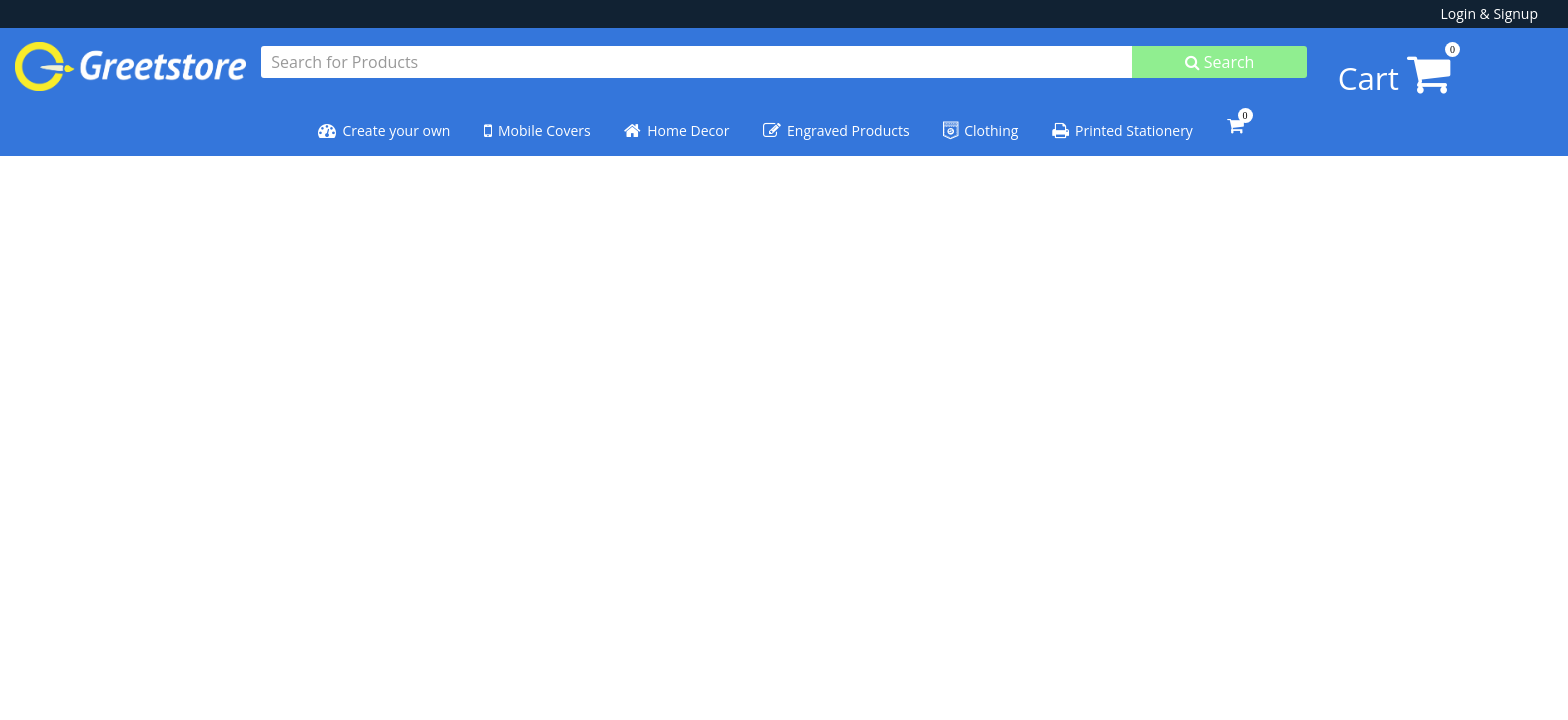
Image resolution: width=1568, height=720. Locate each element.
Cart (1356, 67)
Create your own (384, 121)
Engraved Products (836, 121)
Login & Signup (1489, 13)
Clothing (980, 121)
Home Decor (676, 121)
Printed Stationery (1122, 121)
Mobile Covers (537, 121)
